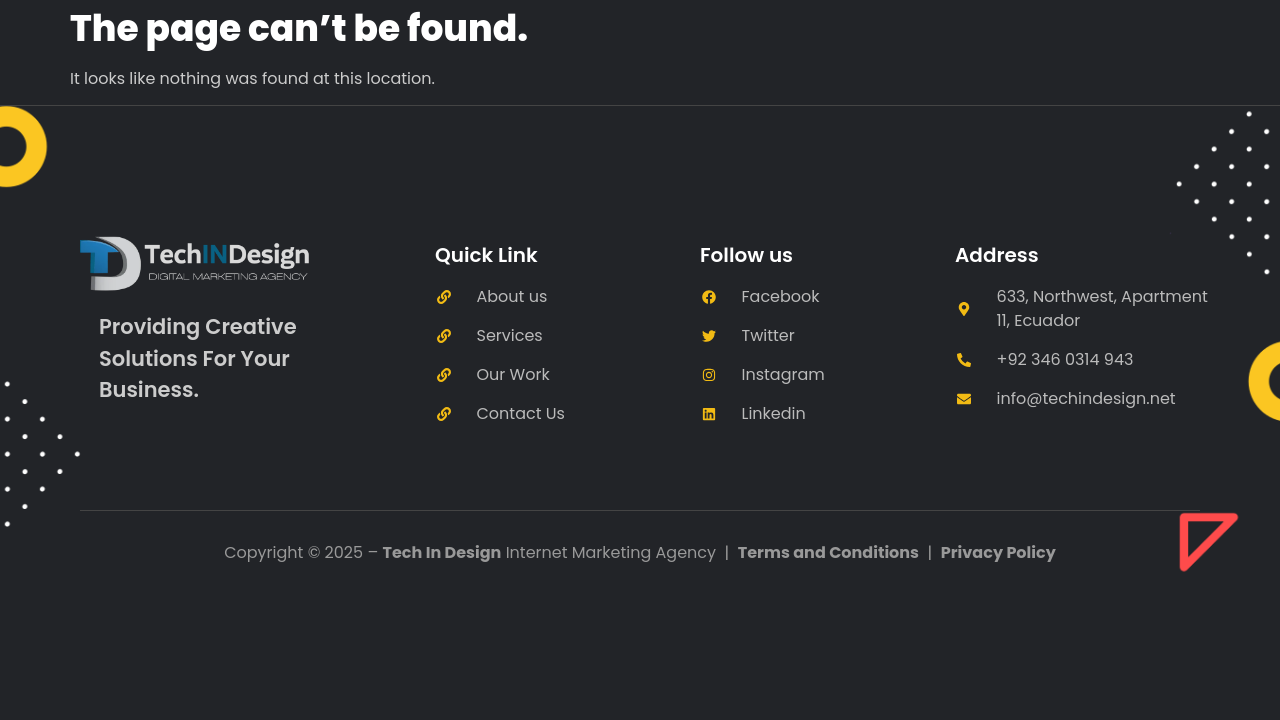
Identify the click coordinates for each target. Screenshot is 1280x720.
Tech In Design (442, 552)
